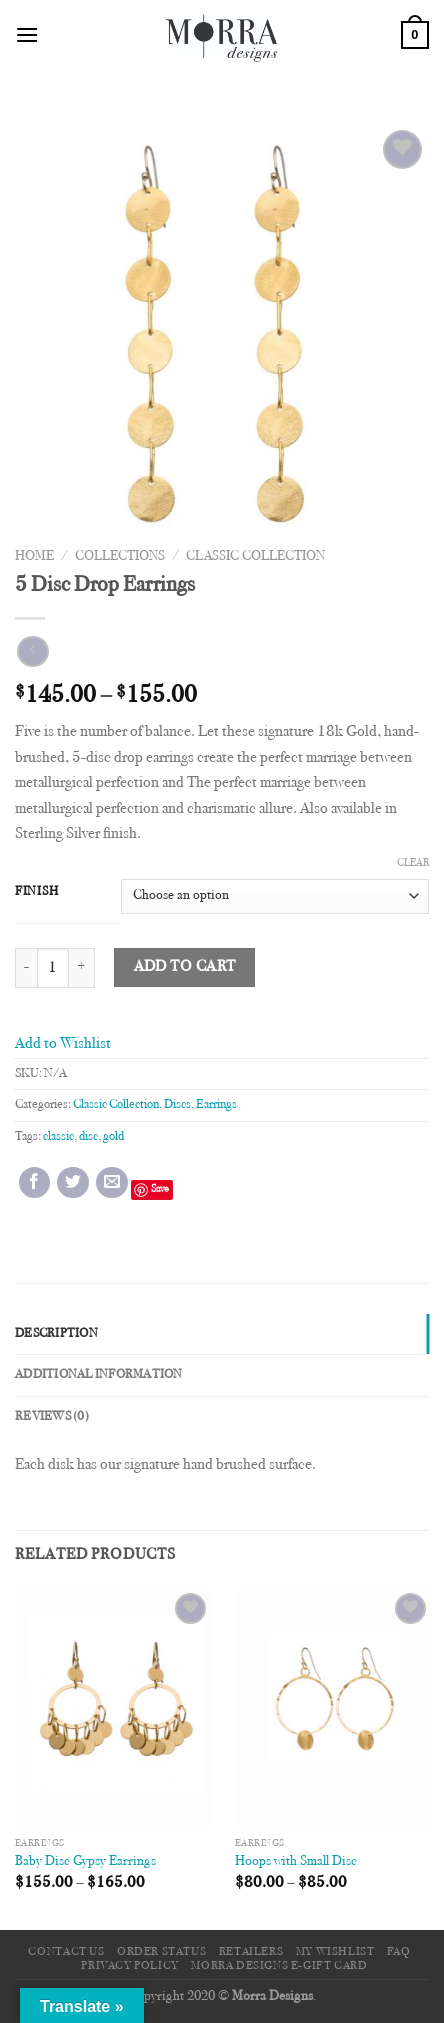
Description (56, 1334)
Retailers (251, 1952)
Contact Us (66, 1952)
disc (88, 1137)
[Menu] (27, 34)
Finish (36, 892)
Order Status (161, 1952)
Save (160, 1189)
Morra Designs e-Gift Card (279, 1966)
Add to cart (185, 967)
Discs (177, 1105)
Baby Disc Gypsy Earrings (85, 1862)
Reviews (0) (52, 1417)
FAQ (399, 1952)
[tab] (222, 1334)
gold (113, 1137)
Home (34, 557)
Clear (413, 863)
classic (58, 1137)
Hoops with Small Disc (296, 1862)
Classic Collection (255, 557)
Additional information (99, 1375)
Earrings (216, 1105)
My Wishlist (335, 1952)
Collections (120, 557)
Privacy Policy (130, 1966)
